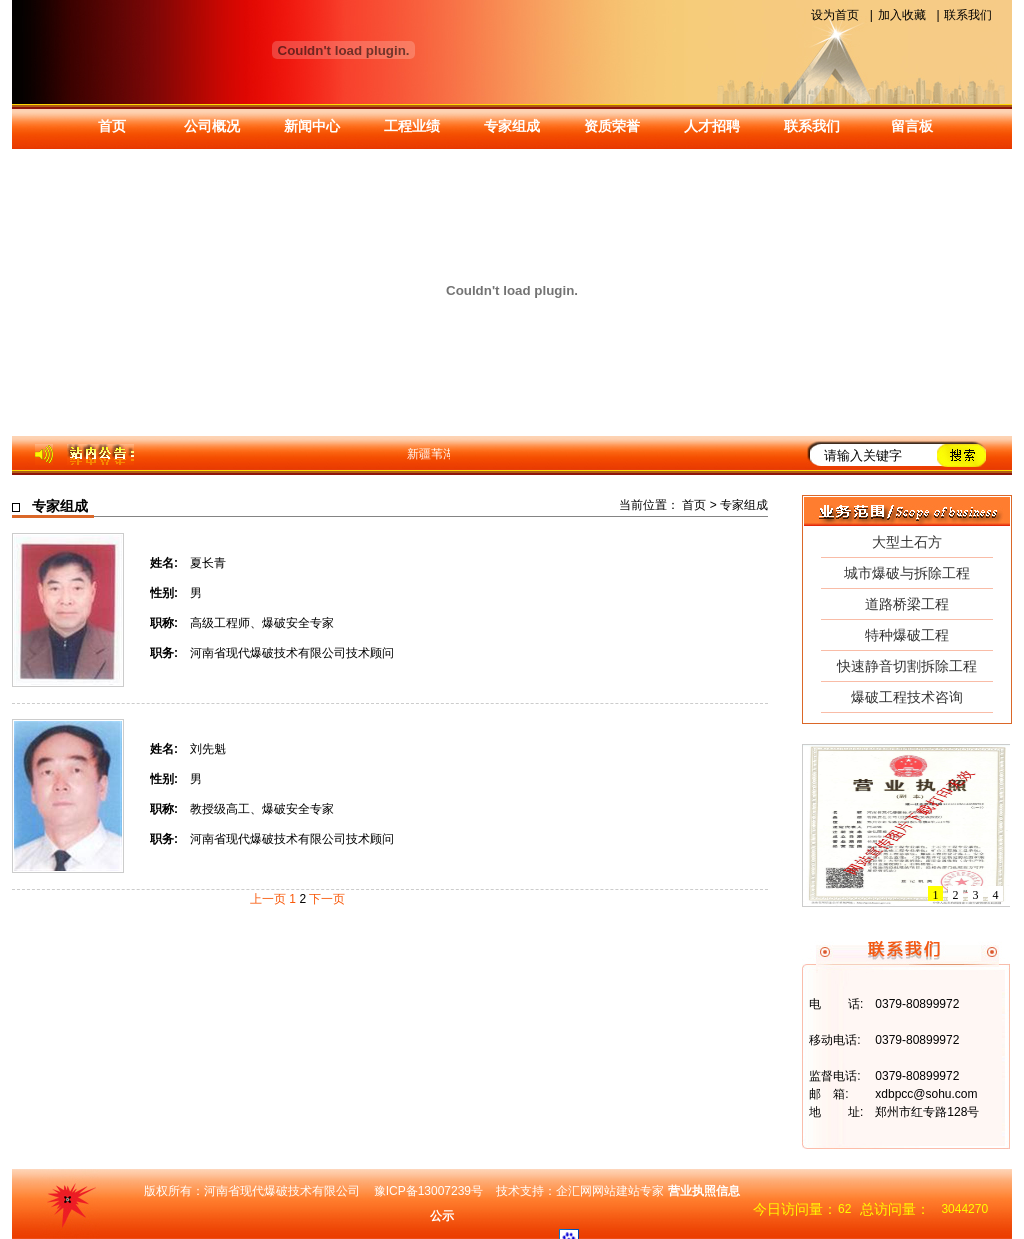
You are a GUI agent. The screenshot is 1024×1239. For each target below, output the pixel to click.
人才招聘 (712, 126)
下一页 (327, 899)
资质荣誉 (612, 126)
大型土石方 (907, 542)
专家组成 (512, 126)
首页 (112, 126)
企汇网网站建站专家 (610, 1191)
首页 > (701, 505)
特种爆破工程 (907, 635)
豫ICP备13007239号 (428, 1191)
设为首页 (835, 15)
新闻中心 (312, 126)
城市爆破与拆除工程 (907, 573)
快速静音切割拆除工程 (907, 666)
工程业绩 (412, 126)
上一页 (268, 899)
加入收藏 (902, 15)
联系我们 (968, 15)
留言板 (912, 126)
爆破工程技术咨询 (907, 697)
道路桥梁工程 (907, 604)
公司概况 (212, 126)
